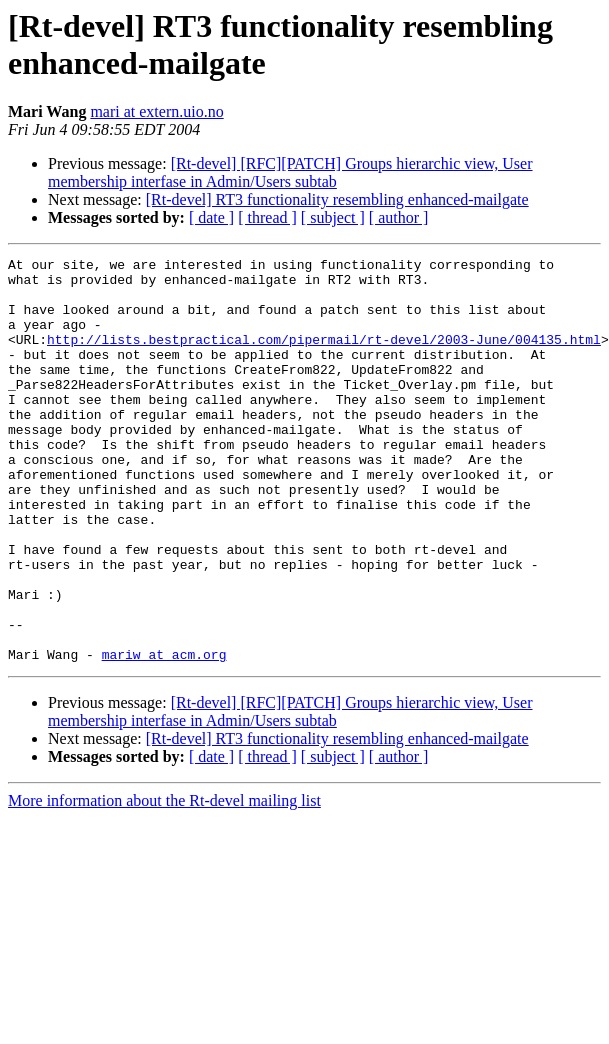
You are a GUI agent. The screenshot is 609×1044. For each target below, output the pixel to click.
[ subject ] (333, 217)
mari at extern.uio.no (156, 111)
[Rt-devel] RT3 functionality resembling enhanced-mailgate (337, 199)
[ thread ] (267, 217)
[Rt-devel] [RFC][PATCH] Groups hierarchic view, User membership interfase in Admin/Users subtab (290, 172)
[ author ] (399, 217)
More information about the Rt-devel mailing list (164, 881)
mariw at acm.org (164, 735)
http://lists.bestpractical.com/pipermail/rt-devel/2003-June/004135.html (324, 357)
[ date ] (211, 217)
